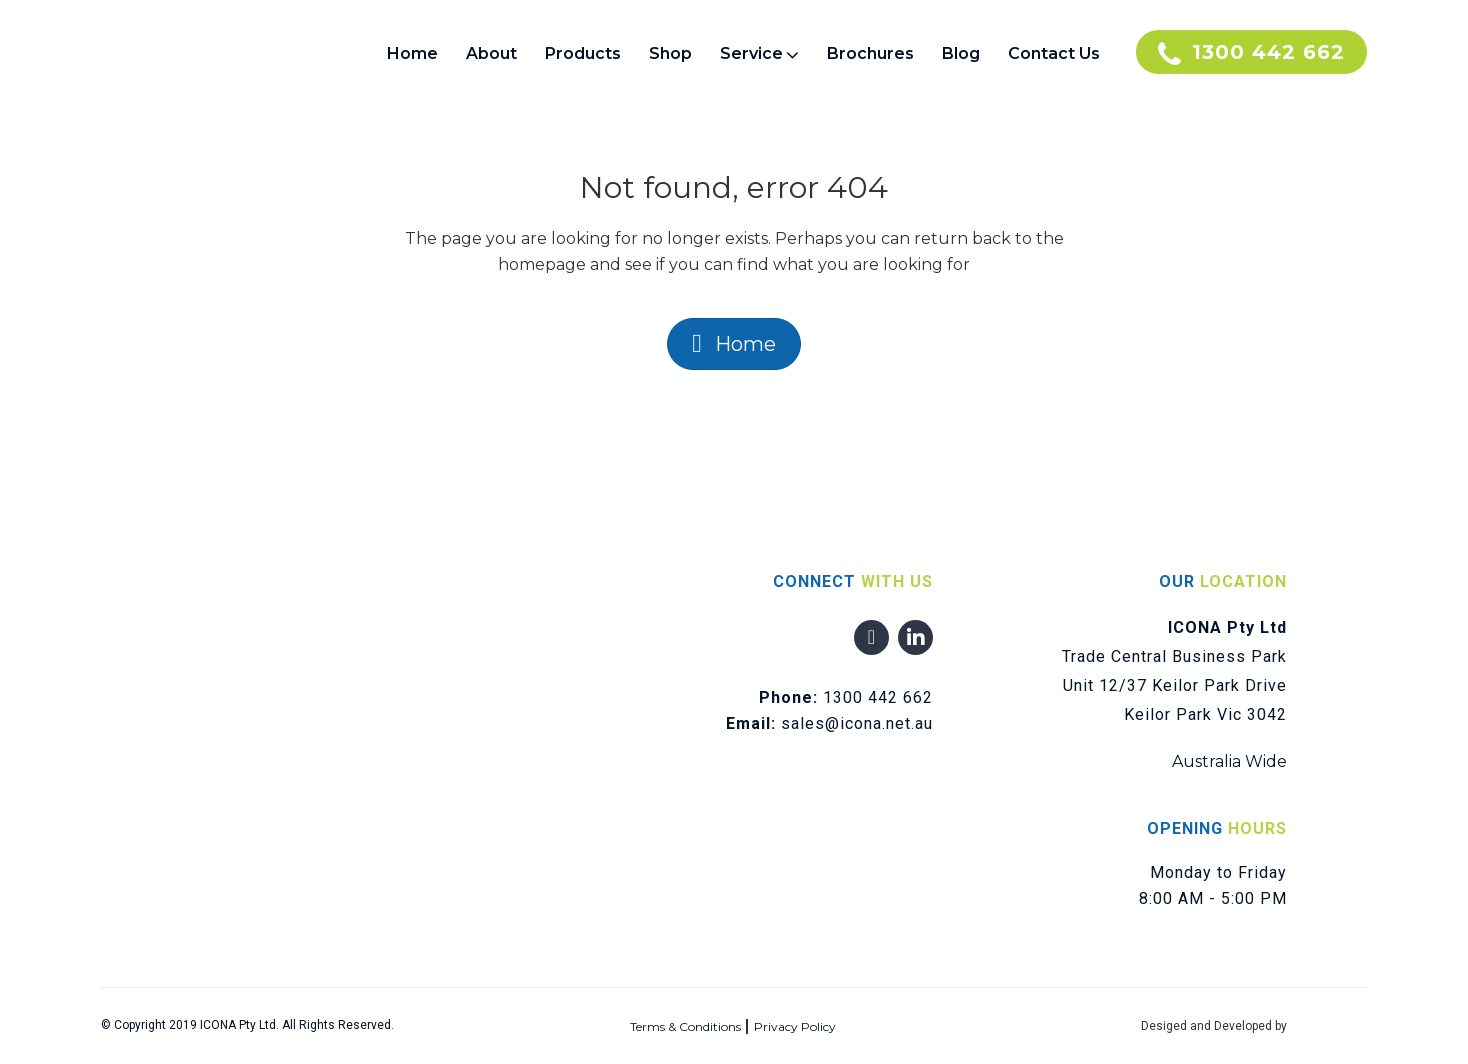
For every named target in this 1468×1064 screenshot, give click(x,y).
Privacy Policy (795, 1026)
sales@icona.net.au (857, 723)
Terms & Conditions (685, 1026)
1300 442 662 (878, 697)
